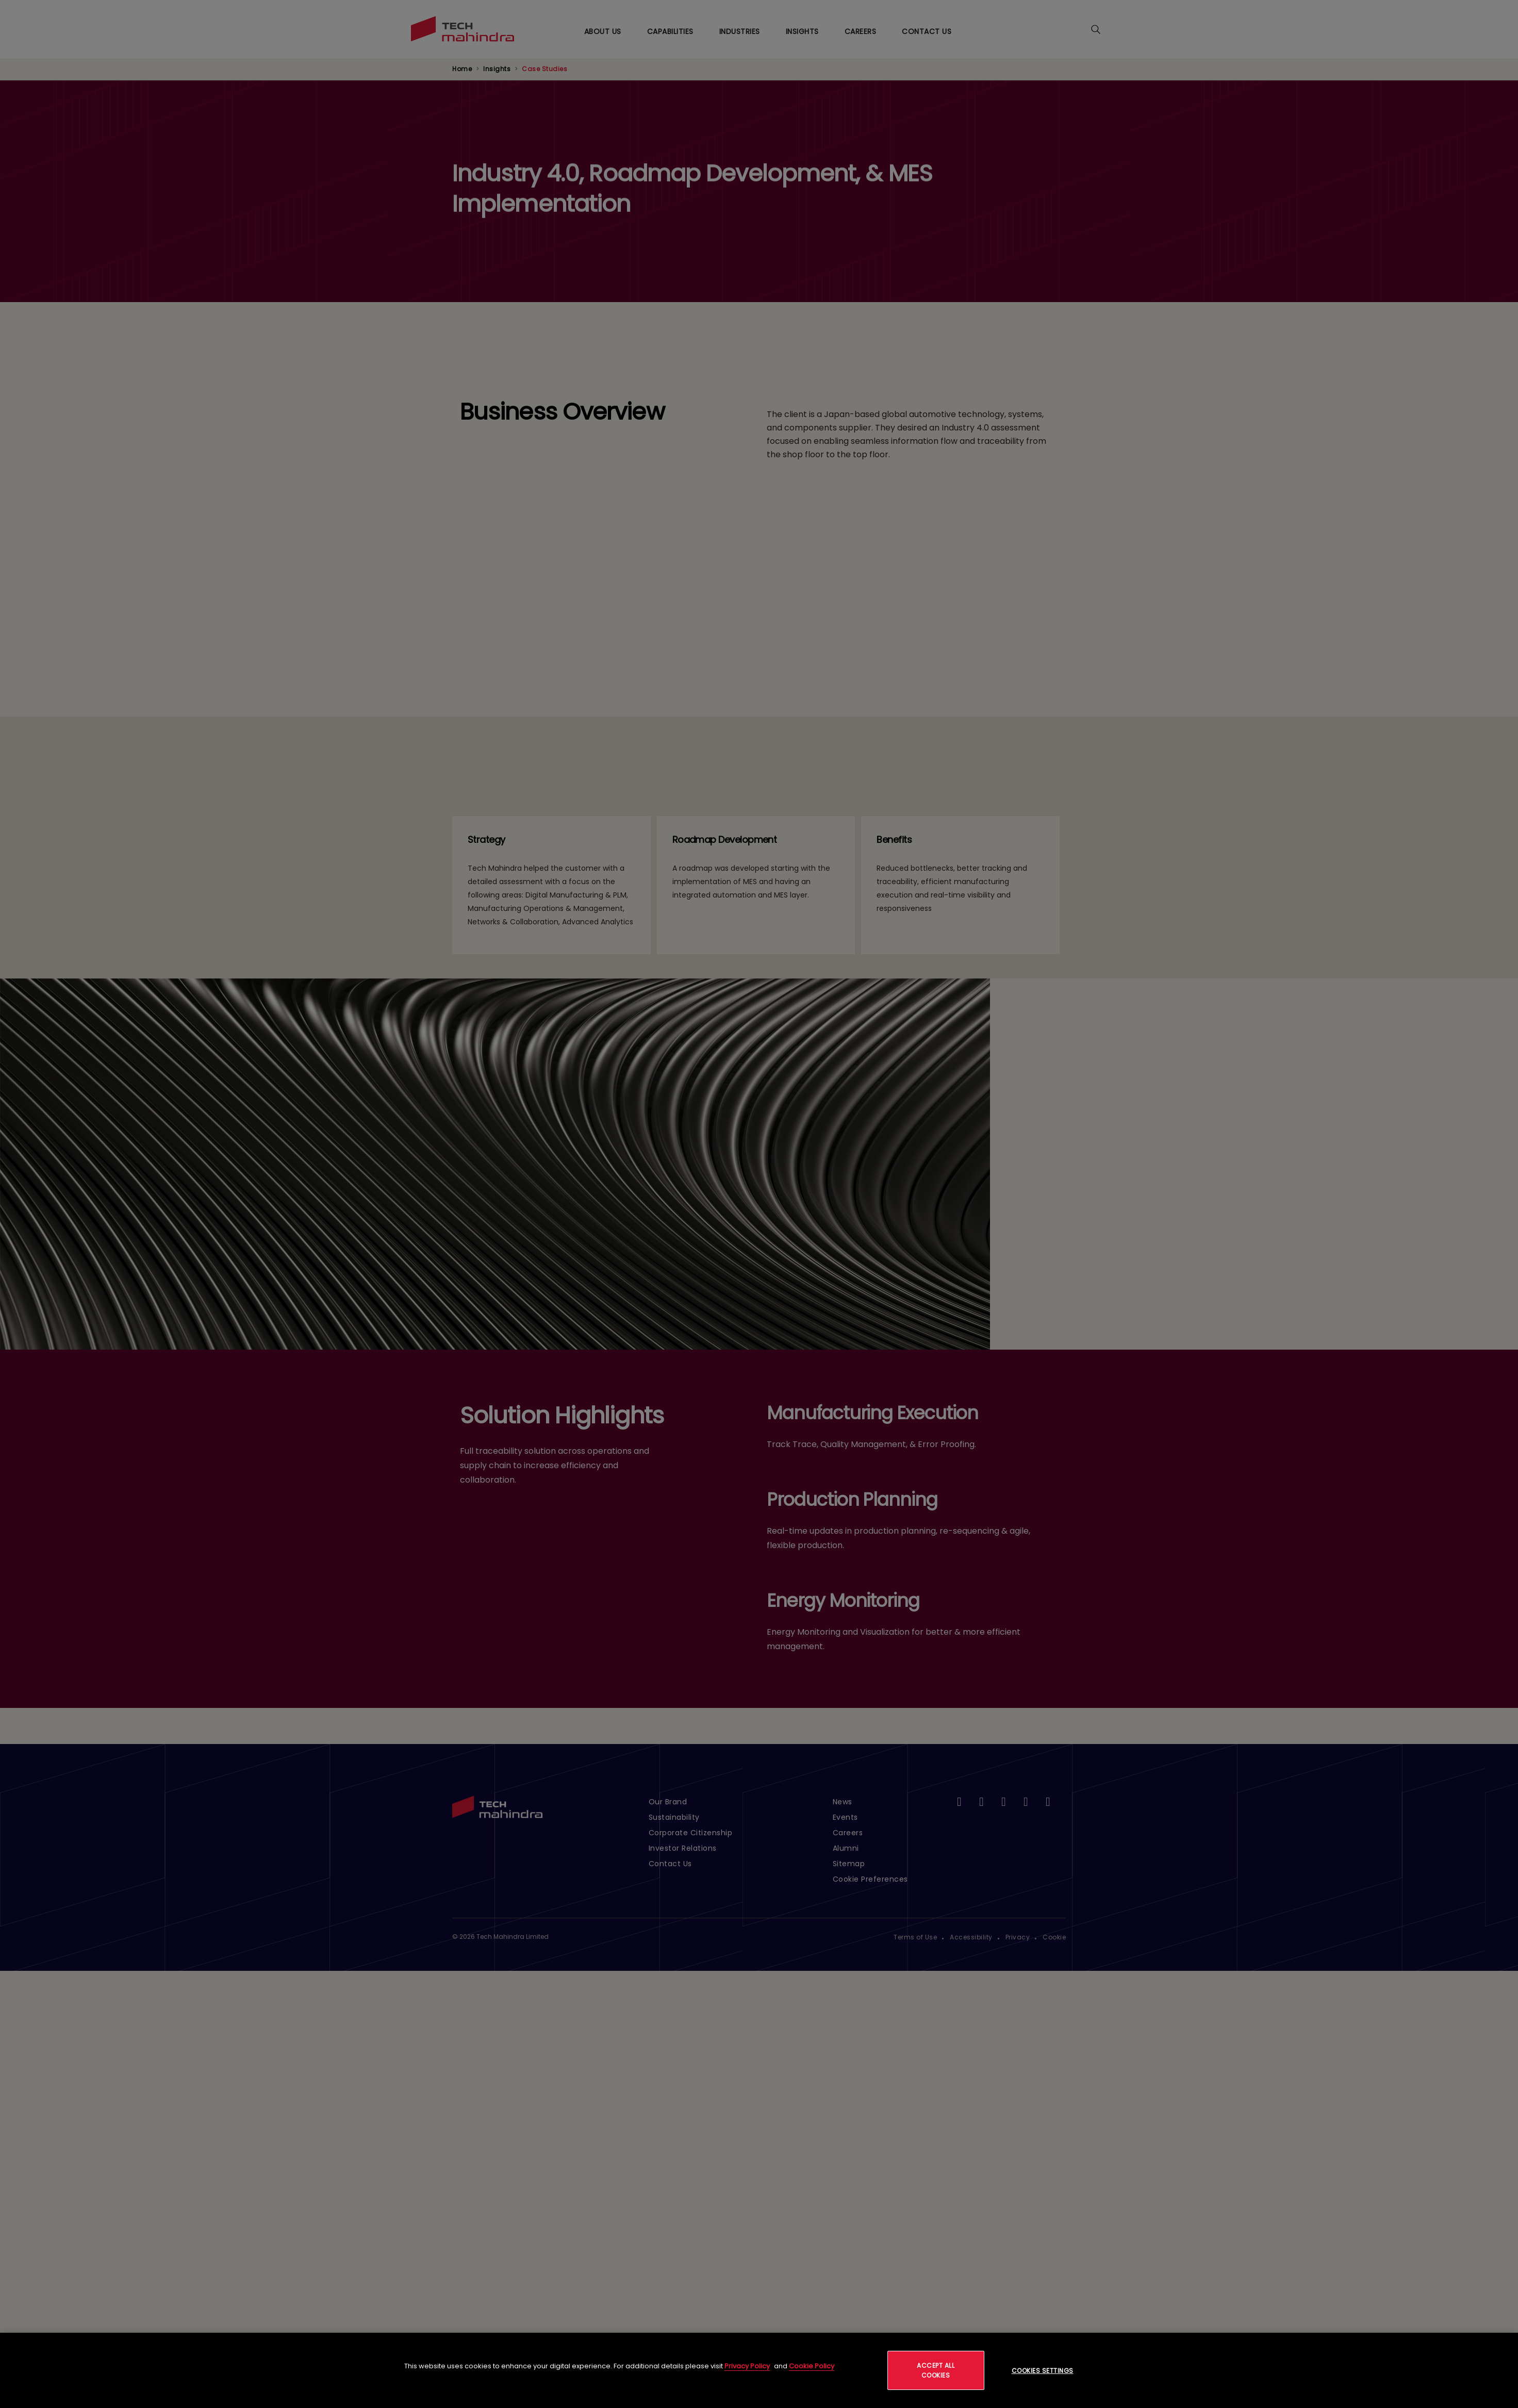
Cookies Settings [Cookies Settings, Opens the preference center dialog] (1043, 2370)
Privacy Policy (747, 2366)
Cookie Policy (811, 2366)
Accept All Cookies (935, 2370)
